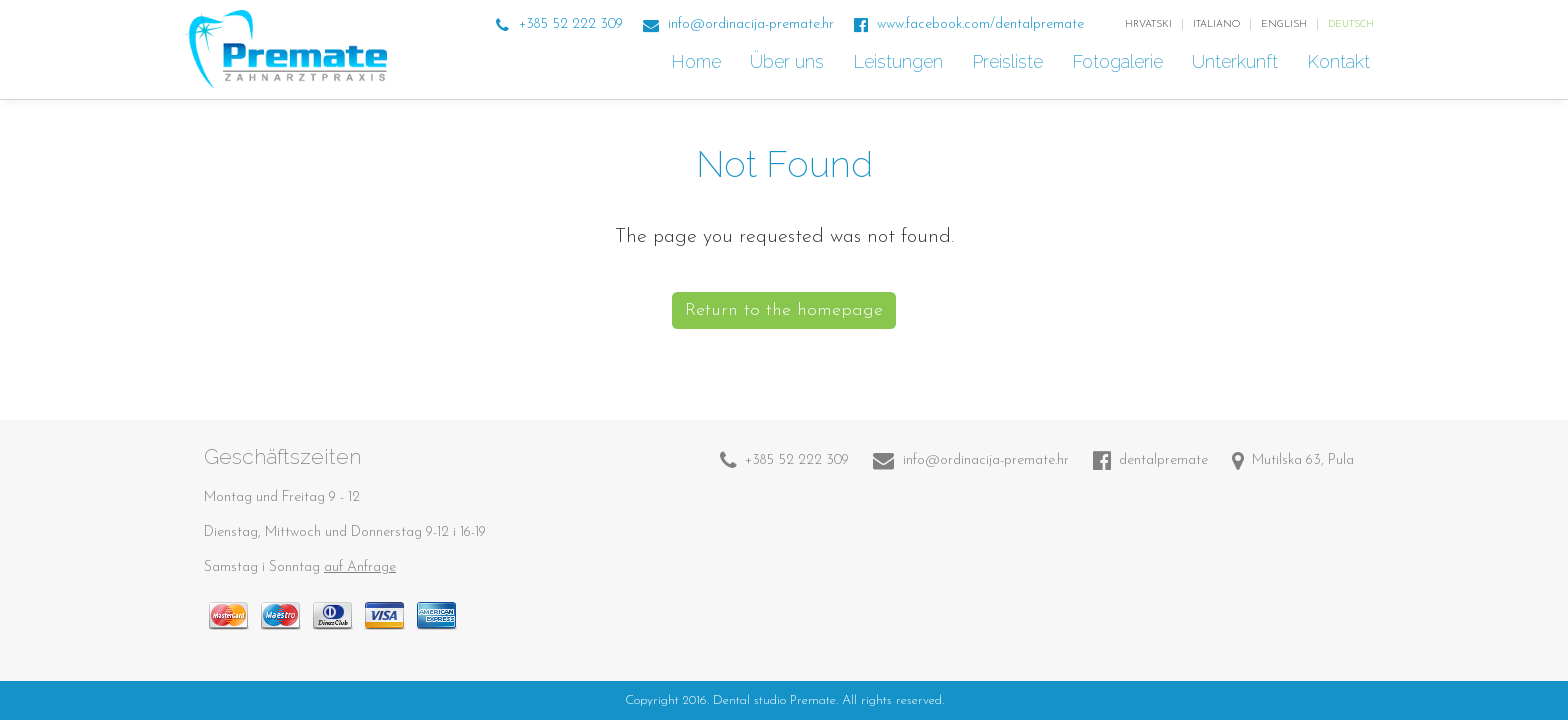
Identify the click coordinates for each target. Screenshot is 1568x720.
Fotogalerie (1120, 61)
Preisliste (1010, 61)
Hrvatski (1148, 24)
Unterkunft (1237, 61)
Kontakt (1341, 61)
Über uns (789, 61)
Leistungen (900, 61)
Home (698, 61)
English (1284, 24)
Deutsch (1351, 24)
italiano (1216, 24)
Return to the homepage (784, 310)
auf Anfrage (360, 567)
